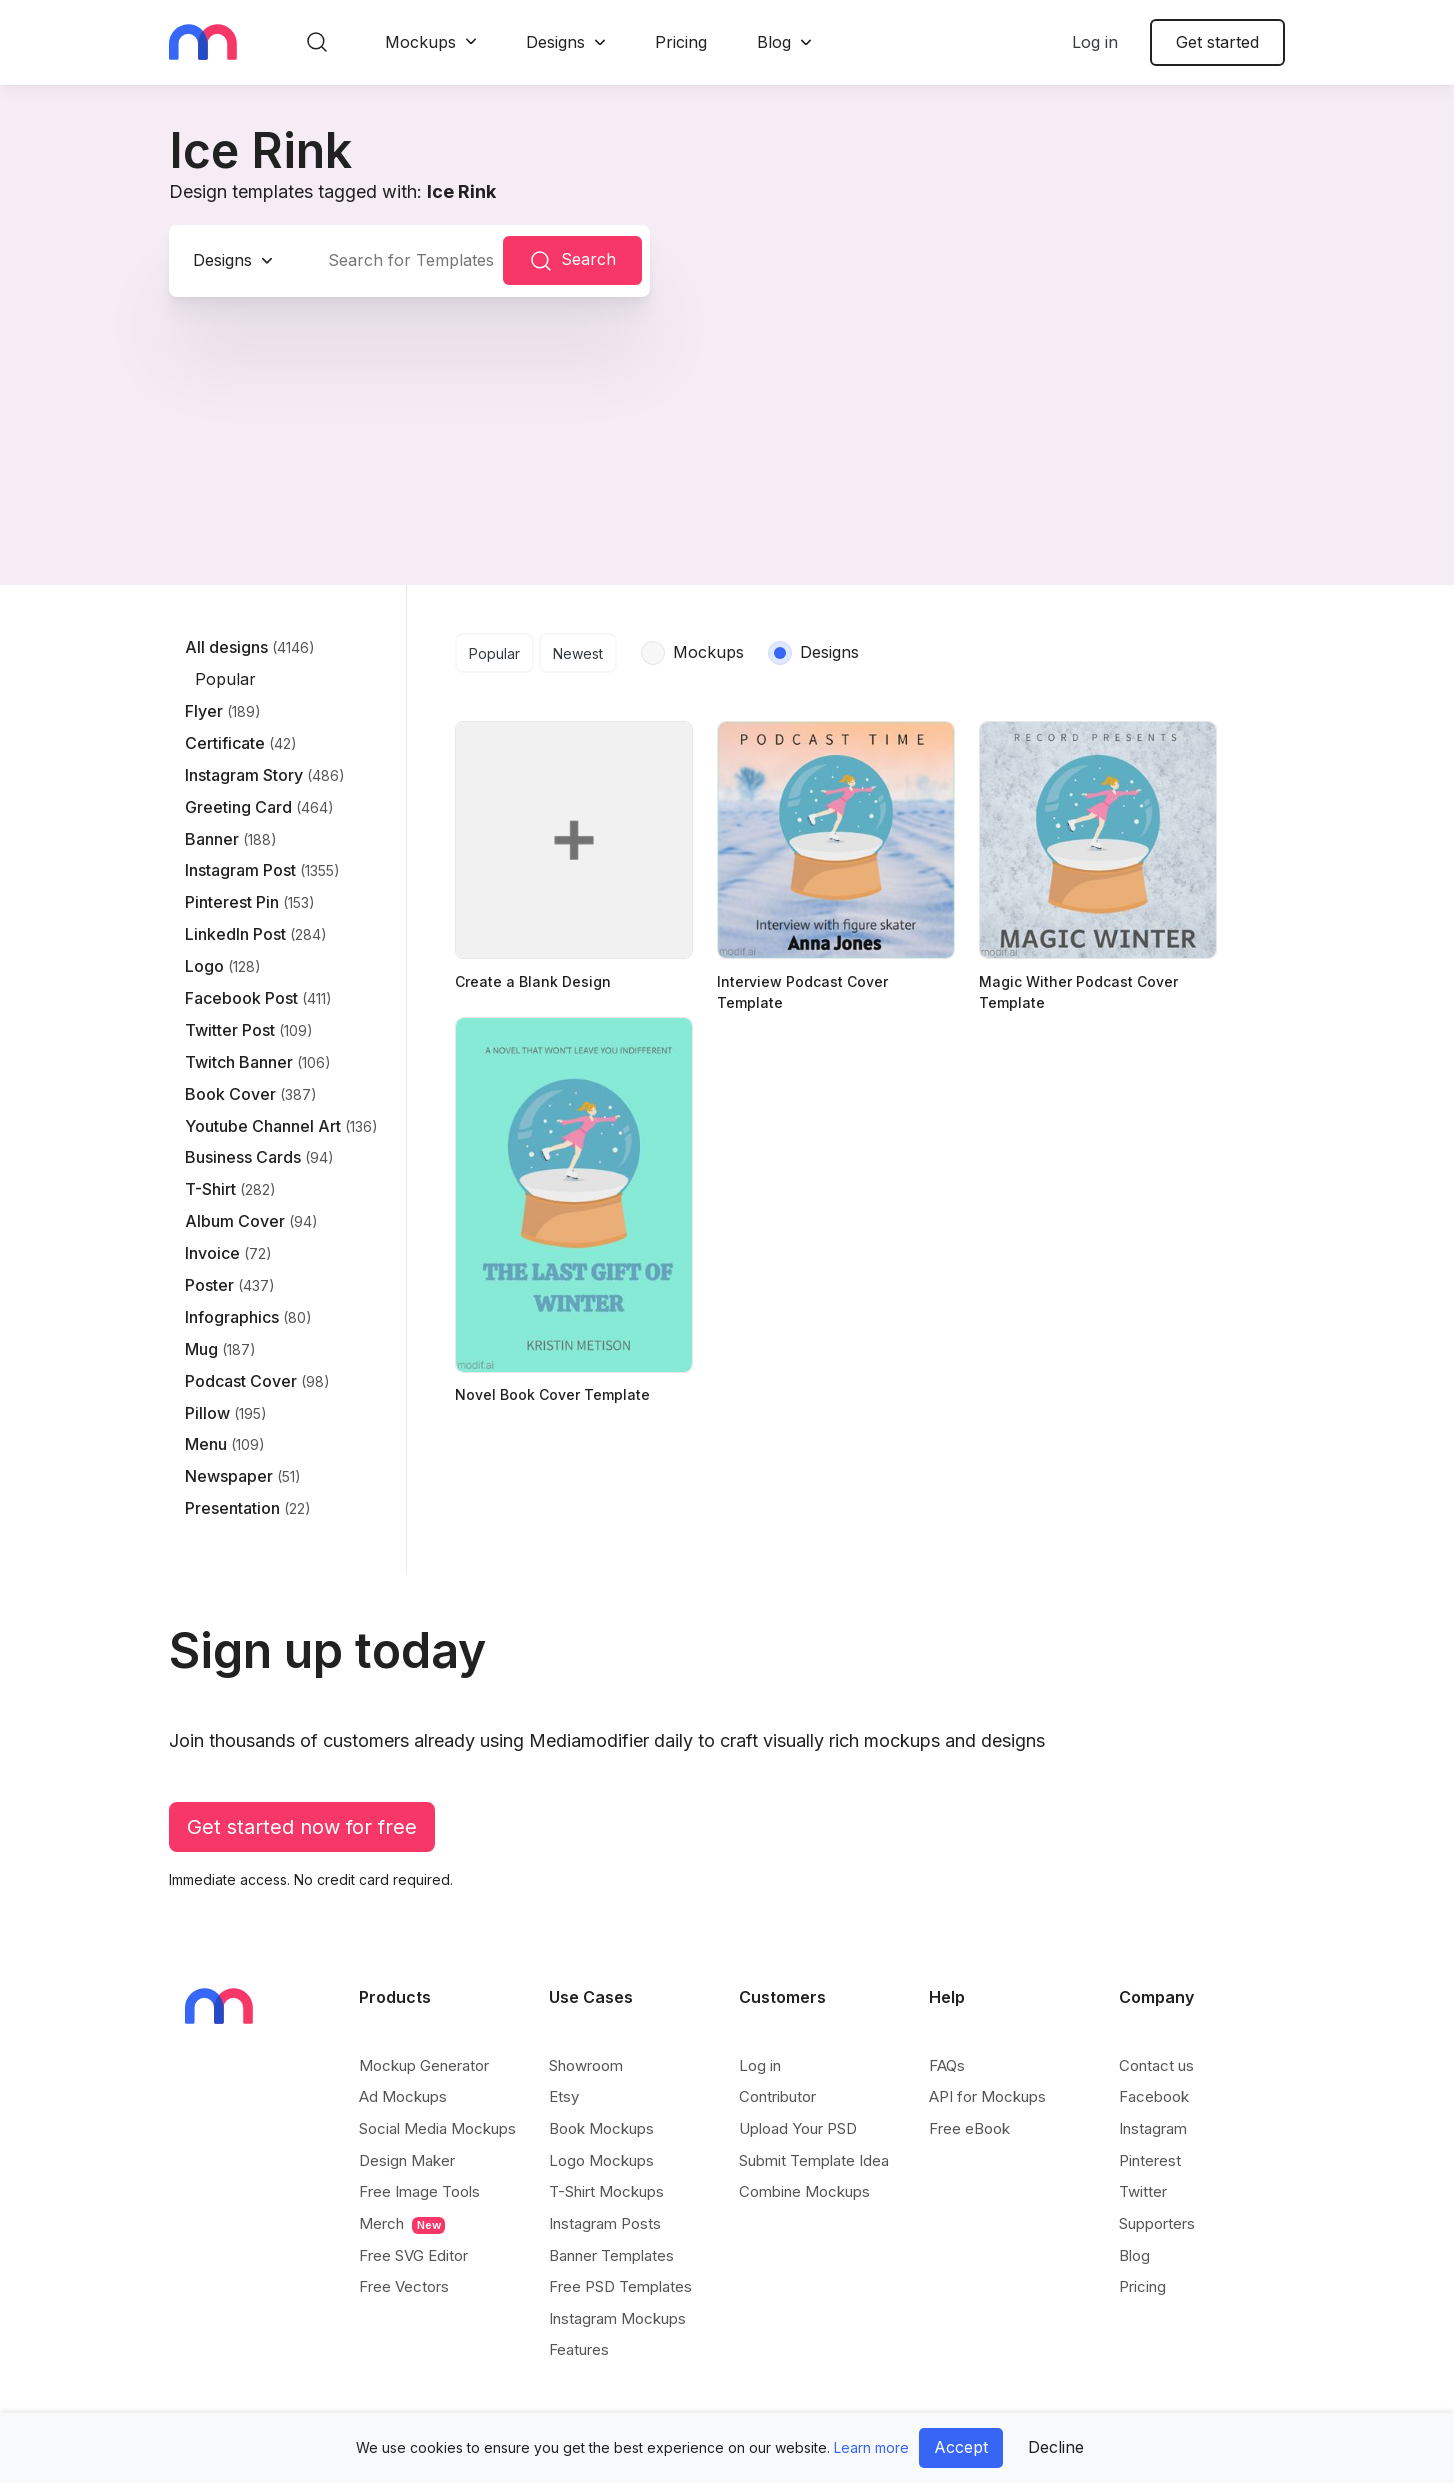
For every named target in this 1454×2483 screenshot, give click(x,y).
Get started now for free (302, 1827)
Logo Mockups (601, 2160)
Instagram (1153, 2128)
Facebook (1154, 2096)
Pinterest (1150, 2160)
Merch (402, 2224)
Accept (961, 2447)
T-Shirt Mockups (606, 2191)
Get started (1217, 42)
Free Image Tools (419, 2191)
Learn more (871, 2447)
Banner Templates (611, 2255)
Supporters (1157, 2223)
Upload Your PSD (798, 2128)
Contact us (1156, 2065)
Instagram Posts (605, 2223)
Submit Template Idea (814, 2160)
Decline (1056, 2447)
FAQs (947, 2065)
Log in (1095, 42)
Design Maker (407, 2160)
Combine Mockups (804, 2191)
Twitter (1143, 2191)
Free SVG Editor (413, 2255)
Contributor (777, 2096)
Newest (578, 653)
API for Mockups (987, 2096)
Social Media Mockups (437, 2128)
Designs (555, 42)
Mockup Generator (424, 2065)
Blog (774, 42)
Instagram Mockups (617, 2318)
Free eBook (969, 2128)
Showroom (586, 2065)
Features (579, 2349)
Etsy (564, 2096)
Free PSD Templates (620, 2286)
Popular (494, 653)
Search (572, 261)
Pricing (681, 42)
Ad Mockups (403, 2096)
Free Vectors (404, 2286)
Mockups (420, 42)
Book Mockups (601, 2128)
